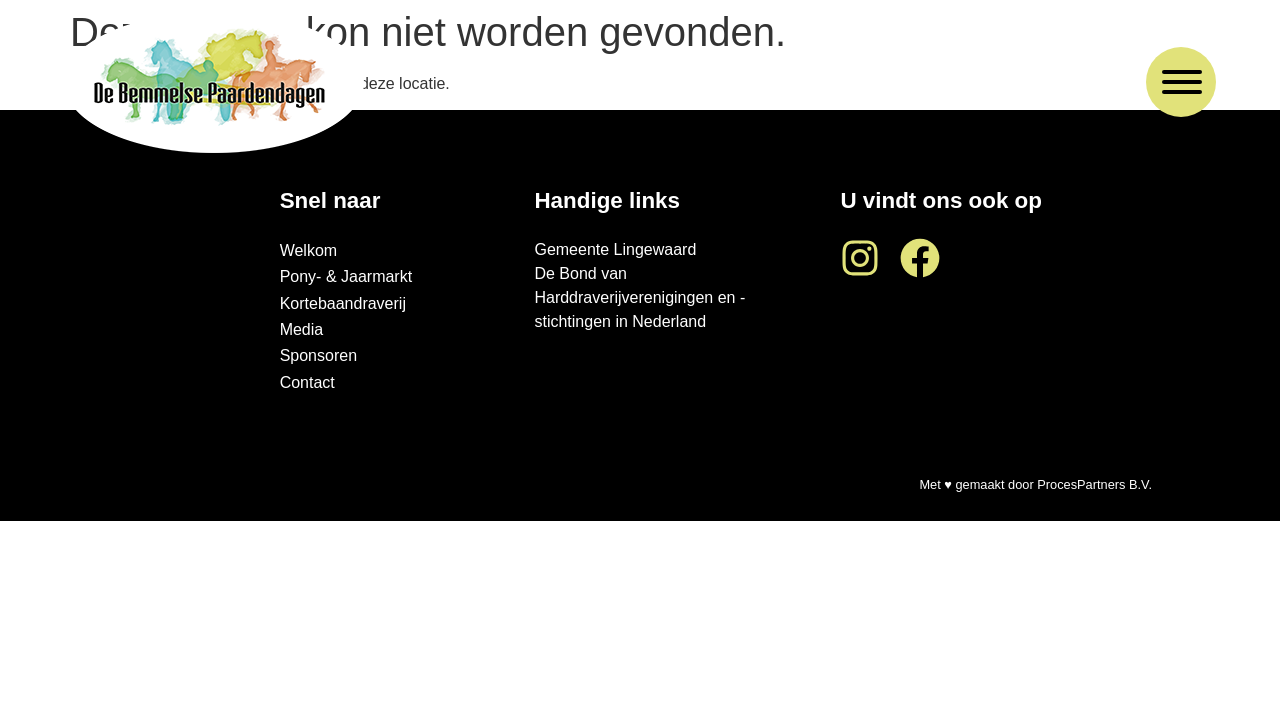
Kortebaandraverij (343, 303)
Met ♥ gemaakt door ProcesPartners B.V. (1035, 484)
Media (302, 329)
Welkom (309, 250)
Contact (307, 382)
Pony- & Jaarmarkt (346, 276)
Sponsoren (318, 355)
